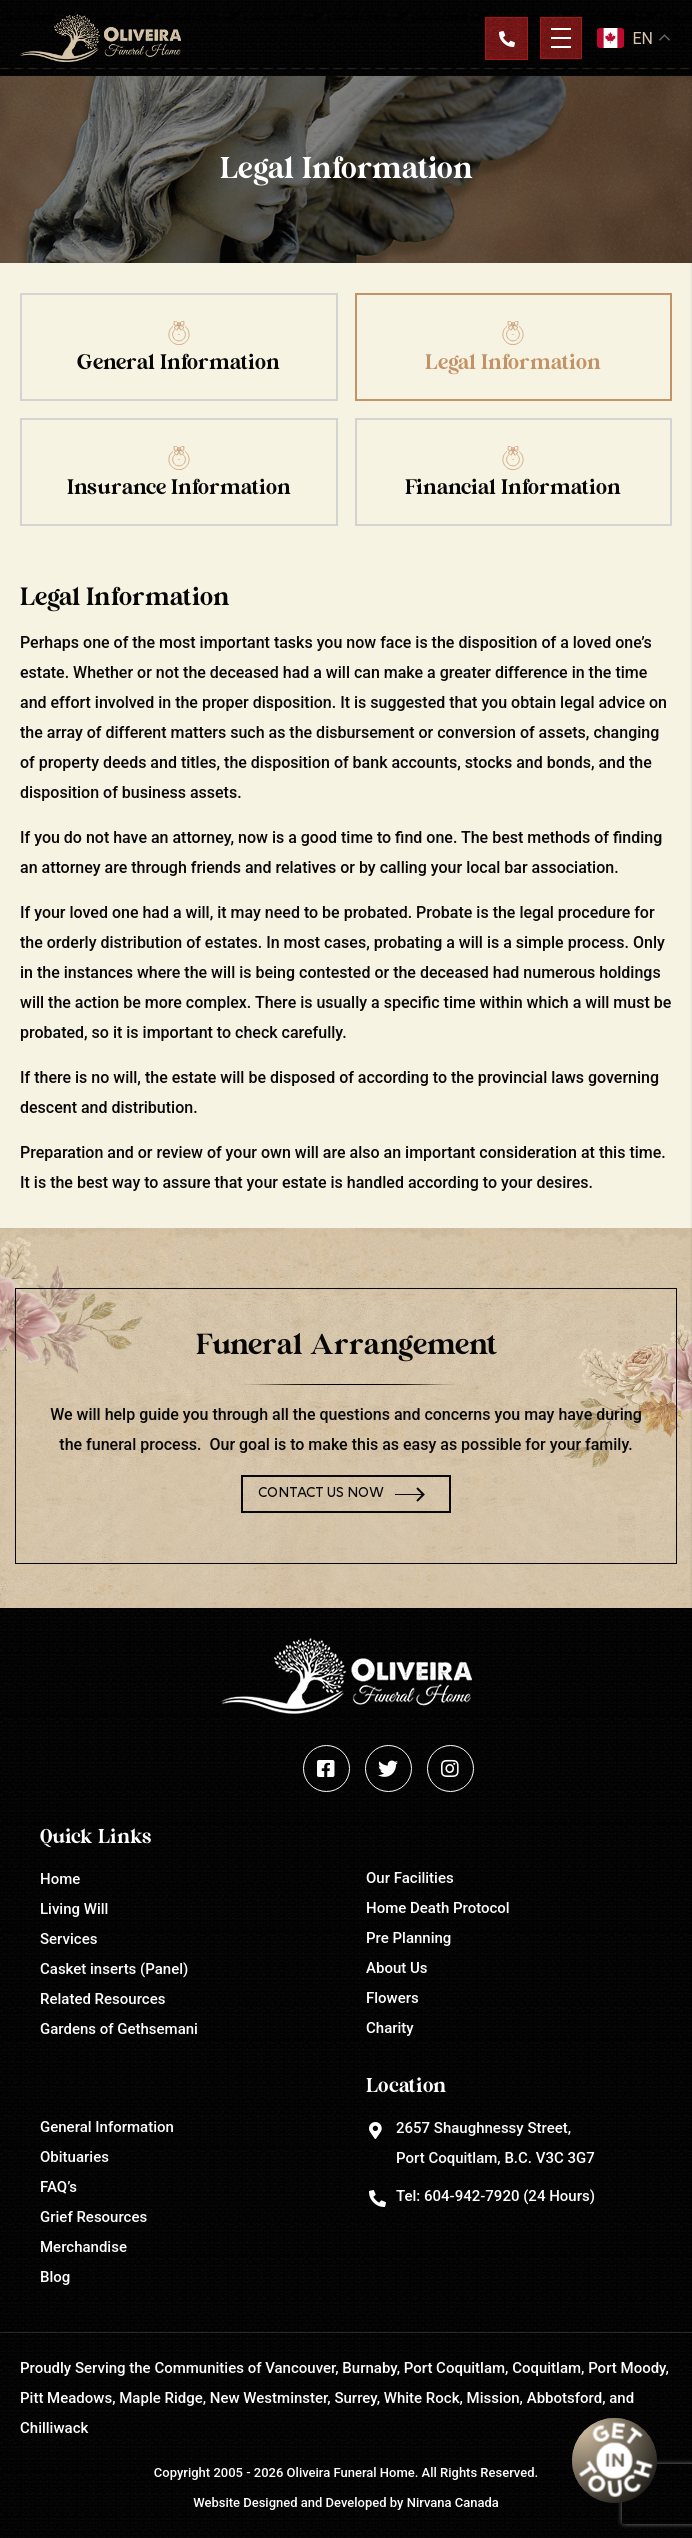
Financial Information (513, 487)
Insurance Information (179, 487)
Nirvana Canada (453, 2502)
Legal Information (513, 362)
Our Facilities (410, 1878)
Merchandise (83, 2247)
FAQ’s (58, 2187)
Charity (390, 2028)
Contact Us (506, 38)
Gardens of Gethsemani (119, 2029)
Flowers (392, 1998)
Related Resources (102, 1999)
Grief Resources (93, 2217)
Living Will (74, 1909)
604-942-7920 (471, 2196)
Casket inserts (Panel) (114, 1969)
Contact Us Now (321, 1493)
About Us (397, 1968)
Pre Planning (408, 1938)
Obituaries (74, 2157)
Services (68, 1939)
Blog (55, 2277)
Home (60, 1879)
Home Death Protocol (438, 1908)
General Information (178, 362)
